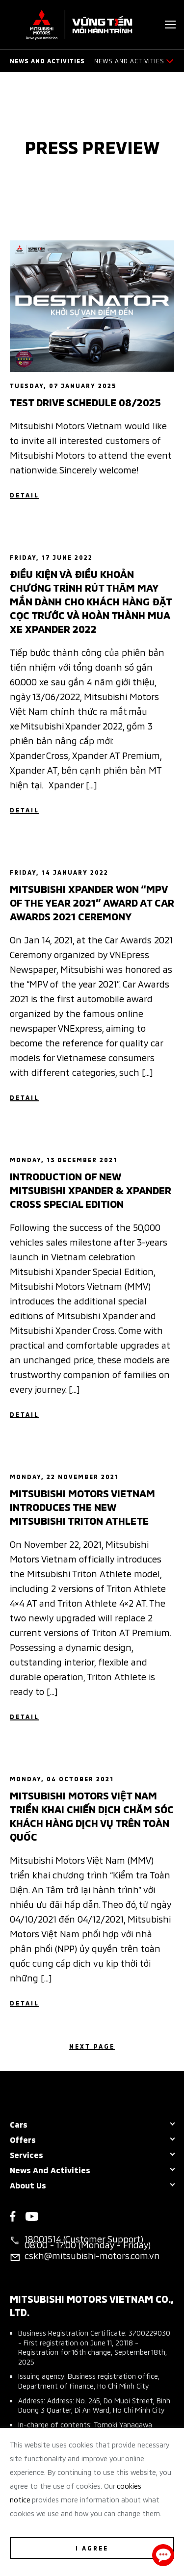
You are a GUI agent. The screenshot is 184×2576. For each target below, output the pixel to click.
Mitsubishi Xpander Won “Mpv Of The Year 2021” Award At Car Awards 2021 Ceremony (92, 901)
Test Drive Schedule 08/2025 (85, 401)
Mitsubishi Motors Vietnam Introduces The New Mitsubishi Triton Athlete (82, 1506)
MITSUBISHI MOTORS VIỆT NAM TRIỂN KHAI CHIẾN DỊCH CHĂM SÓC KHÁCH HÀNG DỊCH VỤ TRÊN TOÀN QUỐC (92, 1815)
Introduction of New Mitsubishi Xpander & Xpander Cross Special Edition (90, 1189)
